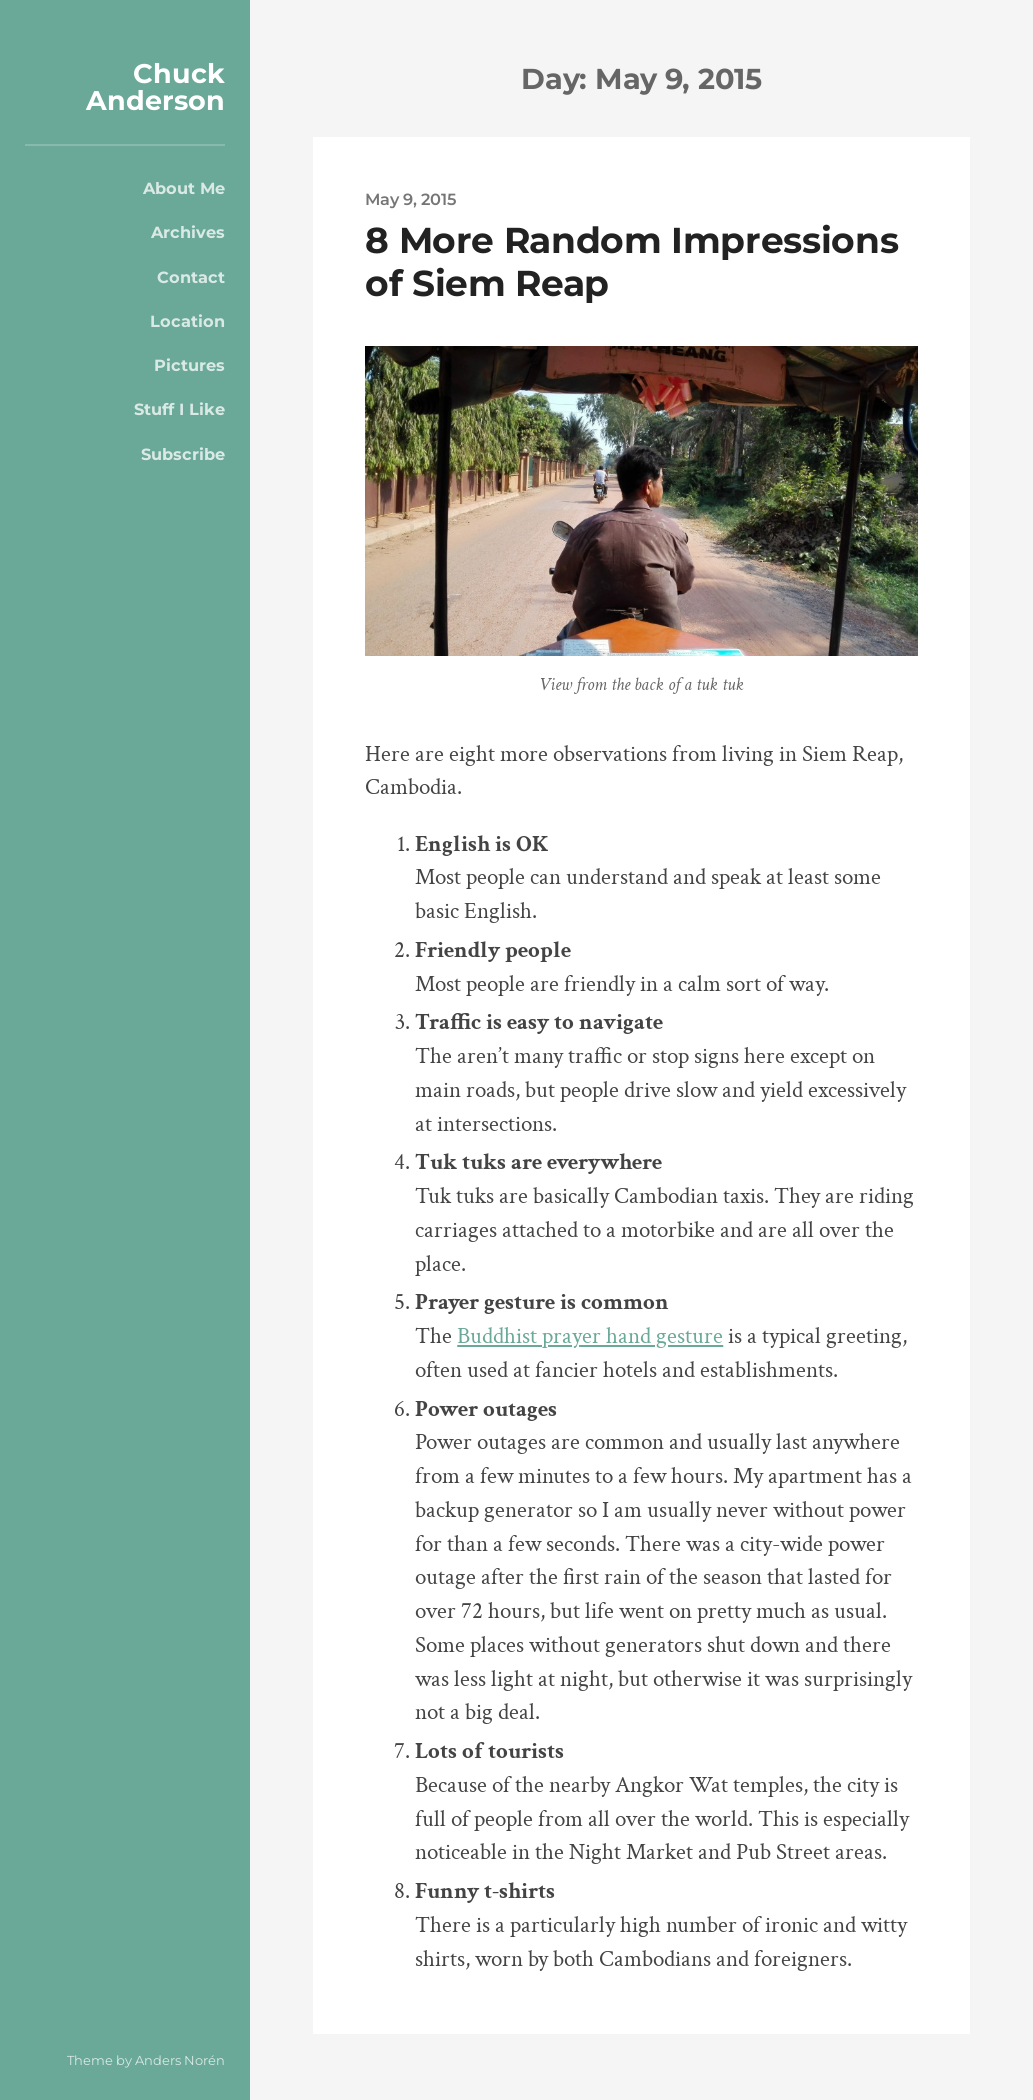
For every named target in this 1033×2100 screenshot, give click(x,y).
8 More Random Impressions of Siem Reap (631, 261)
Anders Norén (180, 2060)
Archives (188, 232)
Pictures (189, 365)
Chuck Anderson (155, 87)
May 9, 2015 (410, 199)
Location (187, 321)
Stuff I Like (179, 409)
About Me (184, 188)
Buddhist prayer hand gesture (590, 1336)
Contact (191, 277)
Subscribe (183, 454)
